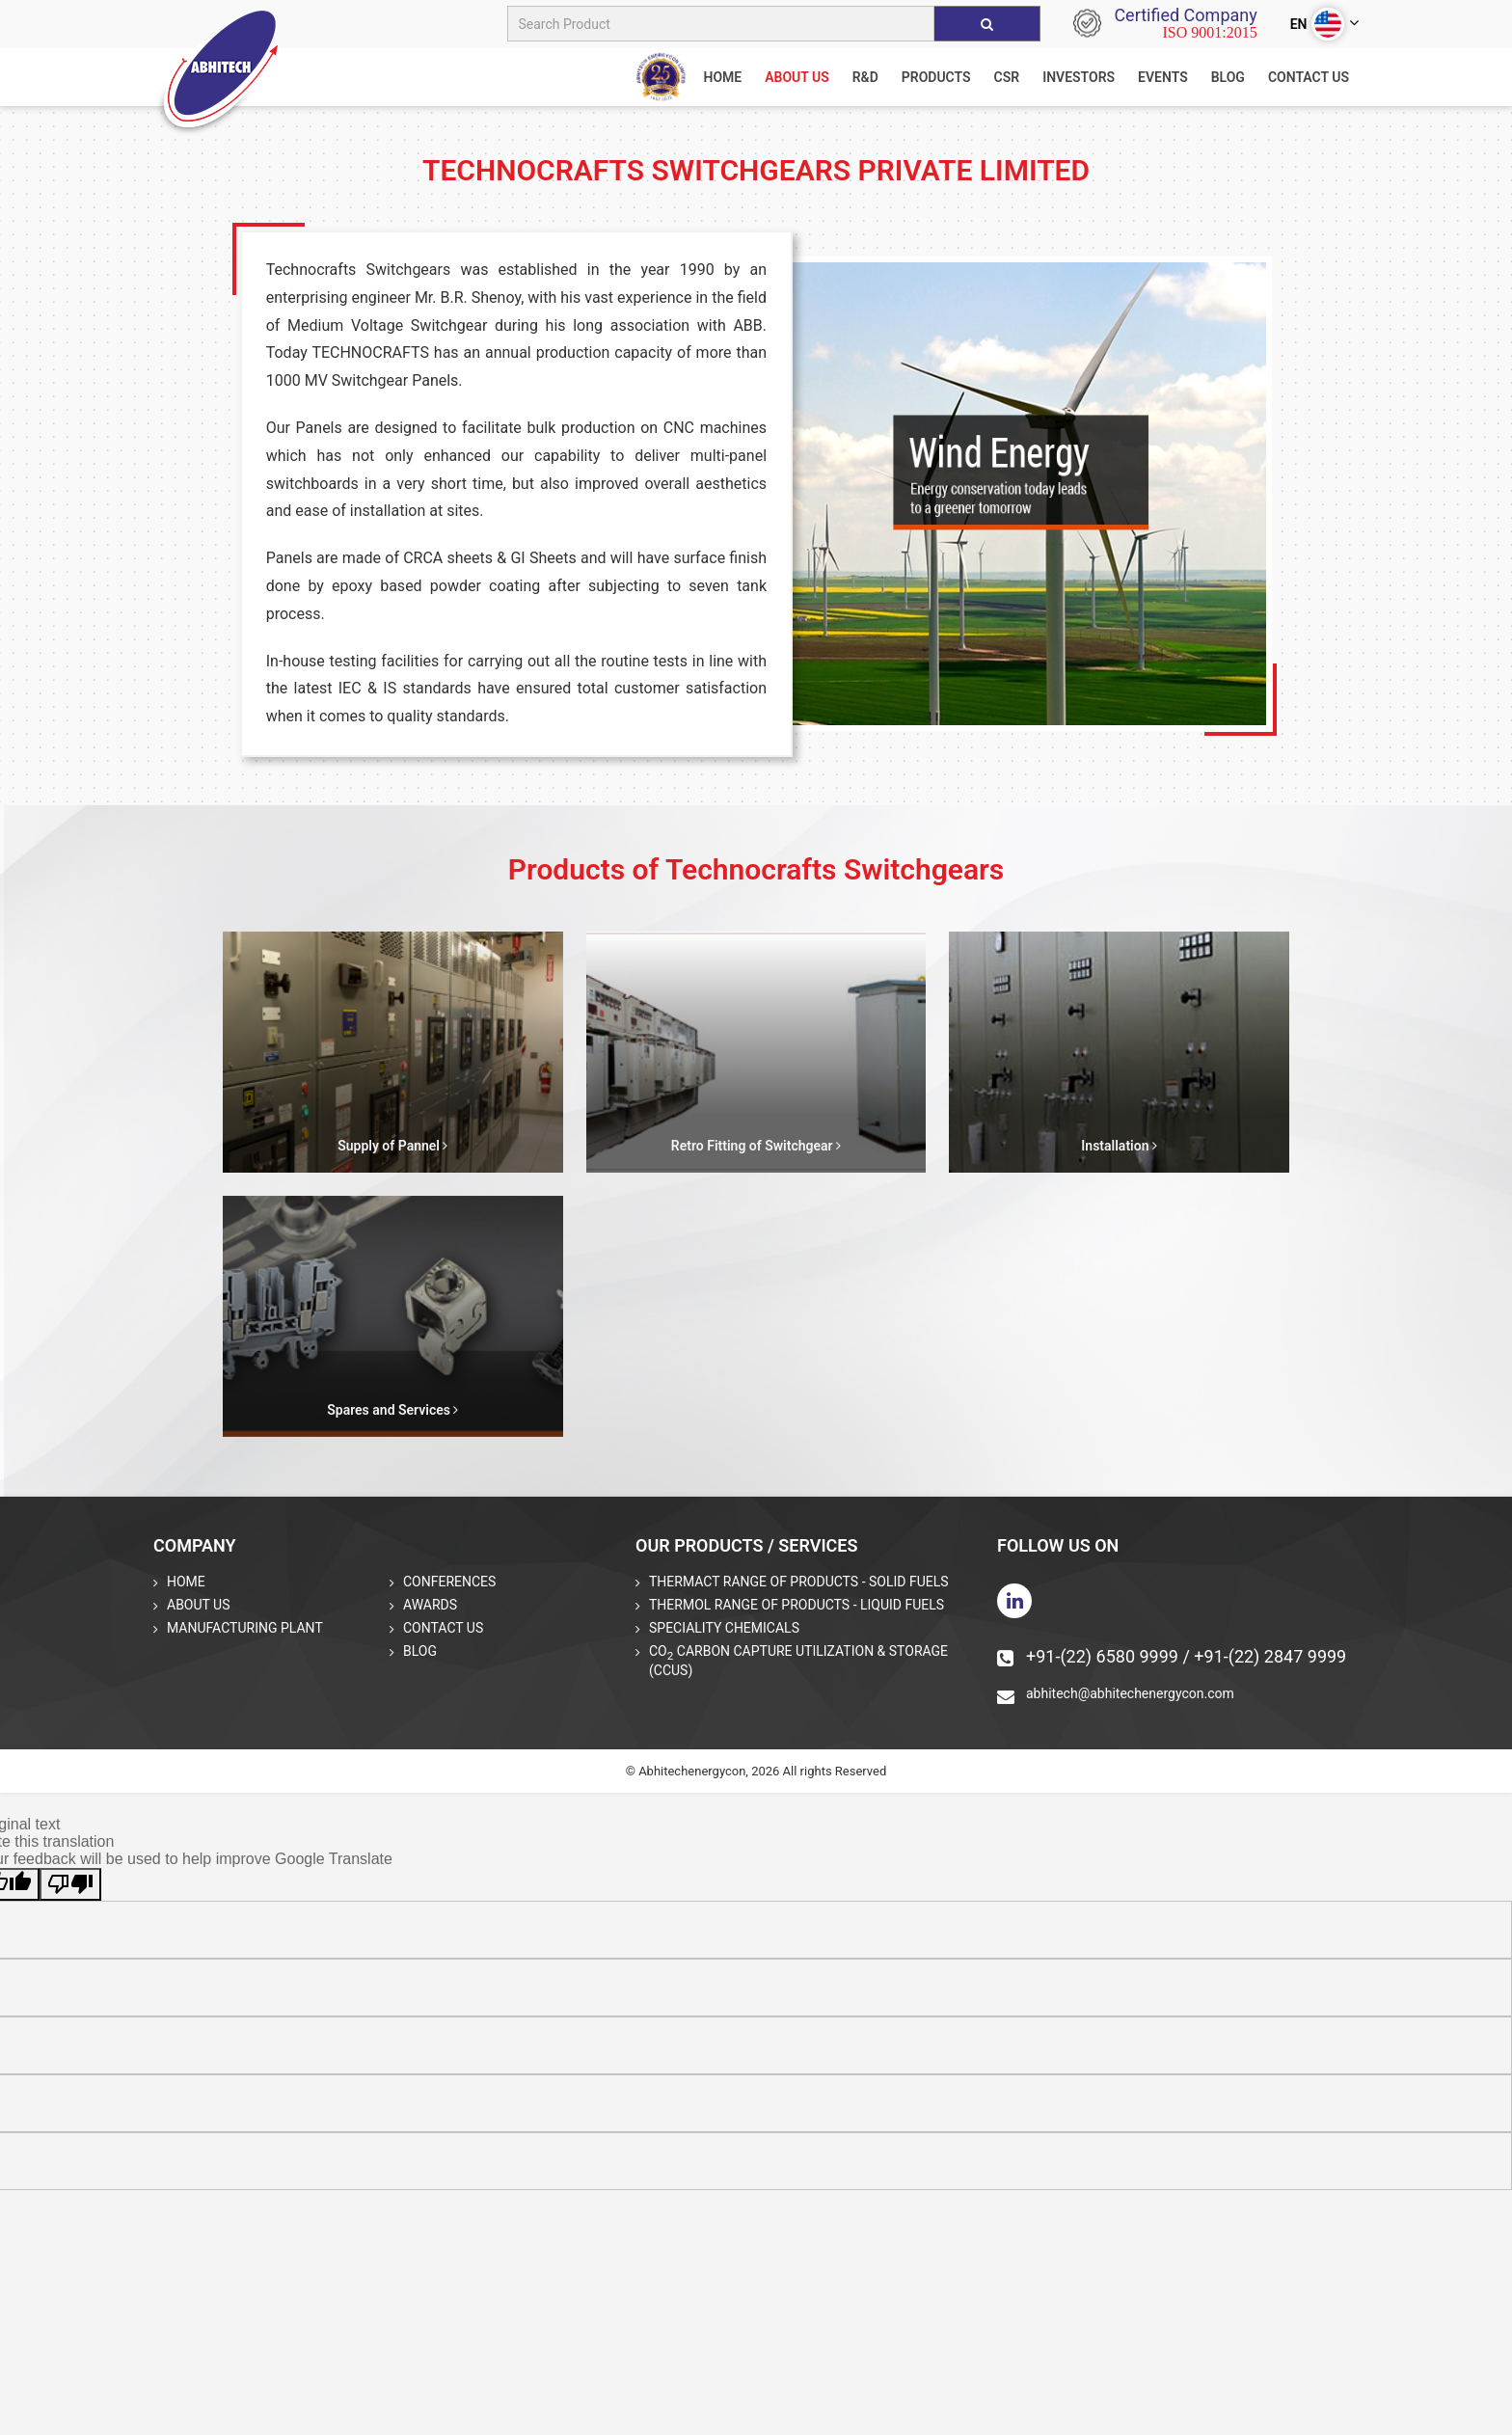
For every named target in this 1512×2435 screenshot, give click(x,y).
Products (936, 77)
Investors (1078, 77)
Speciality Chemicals (724, 1628)
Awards (430, 1604)
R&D (865, 77)
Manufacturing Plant (245, 1628)
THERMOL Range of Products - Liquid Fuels (796, 1604)
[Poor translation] (70, 1884)
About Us (198, 1604)
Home (186, 1581)
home (722, 77)
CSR (1007, 77)
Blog (1228, 77)
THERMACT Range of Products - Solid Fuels (799, 1581)
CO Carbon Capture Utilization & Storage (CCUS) (798, 1660)
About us (797, 77)
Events (1163, 77)
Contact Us (1308, 77)
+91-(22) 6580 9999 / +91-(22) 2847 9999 (1171, 1656)
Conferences (449, 1581)
